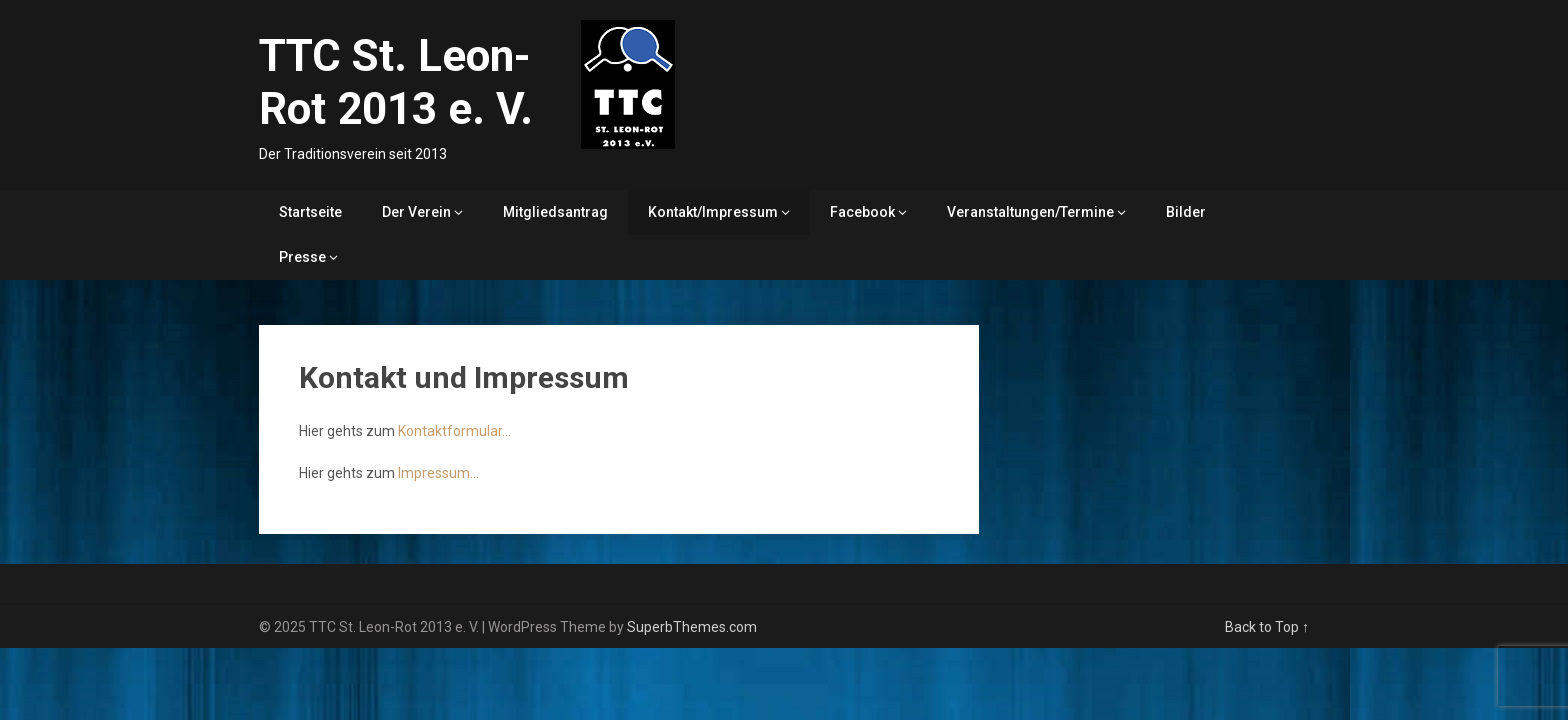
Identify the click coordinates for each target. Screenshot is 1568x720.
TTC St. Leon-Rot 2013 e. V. (396, 82)
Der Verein (416, 212)
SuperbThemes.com (692, 627)
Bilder (1186, 212)
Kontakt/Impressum (713, 212)
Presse (302, 257)
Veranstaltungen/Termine (1030, 212)
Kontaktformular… (454, 431)
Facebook (862, 212)
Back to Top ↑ (1267, 627)
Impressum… (438, 473)
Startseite (310, 212)
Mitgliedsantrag (555, 212)
